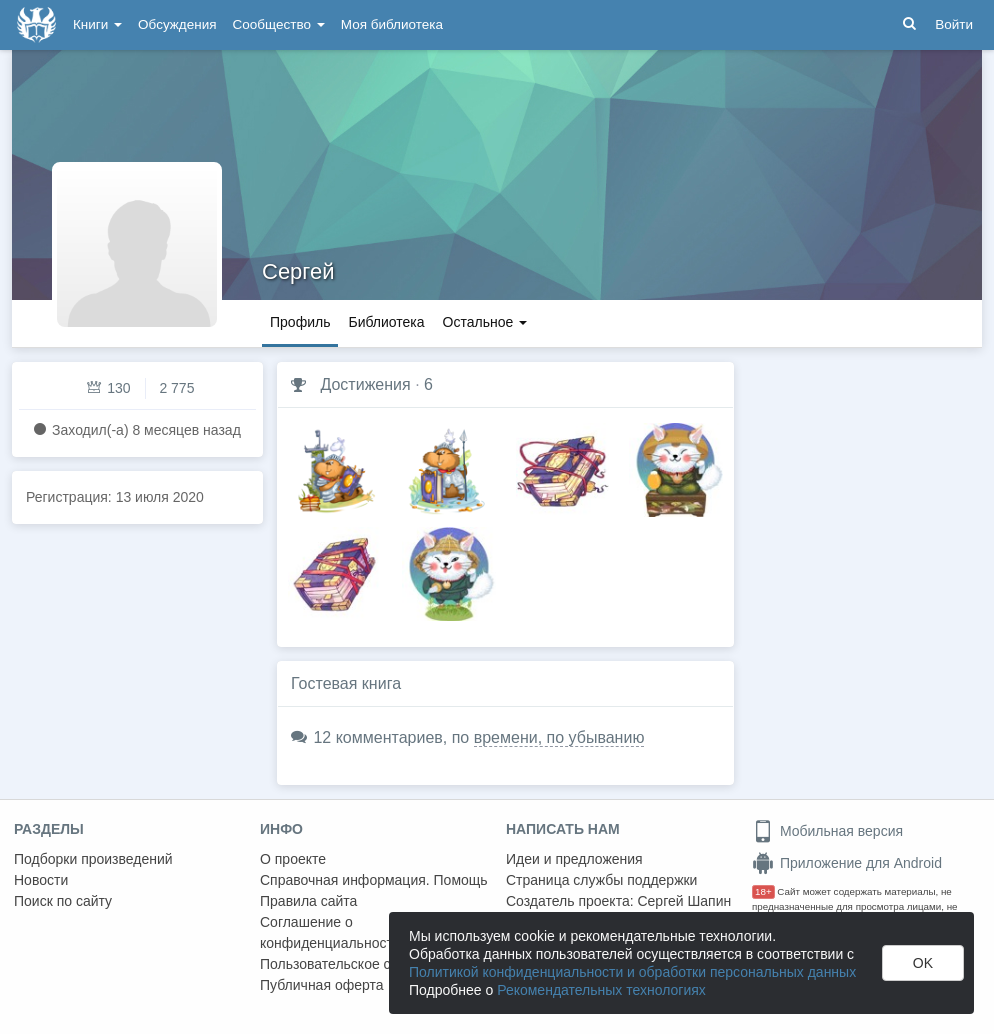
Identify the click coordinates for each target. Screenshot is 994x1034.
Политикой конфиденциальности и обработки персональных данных (632, 972)
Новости (41, 880)
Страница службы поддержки (601, 880)
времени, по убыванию (559, 737)
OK (923, 963)
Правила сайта (308, 901)
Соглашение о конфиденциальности (330, 932)
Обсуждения (177, 24)
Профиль (300, 322)
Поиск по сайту (63, 901)
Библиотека (386, 322)
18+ (763, 891)
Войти (954, 24)
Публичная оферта (322, 985)
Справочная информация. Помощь (374, 880)
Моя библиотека (392, 24)
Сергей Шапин (684, 901)
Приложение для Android (847, 863)
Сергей (298, 271)
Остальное (485, 322)
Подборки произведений (93, 859)
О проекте (293, 859)
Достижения (365, 384)
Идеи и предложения (574, 859)
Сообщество (279, 24)
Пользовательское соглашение (361, 964)
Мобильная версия (827, 831)
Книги (97, 24)
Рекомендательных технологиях (601, 990)
